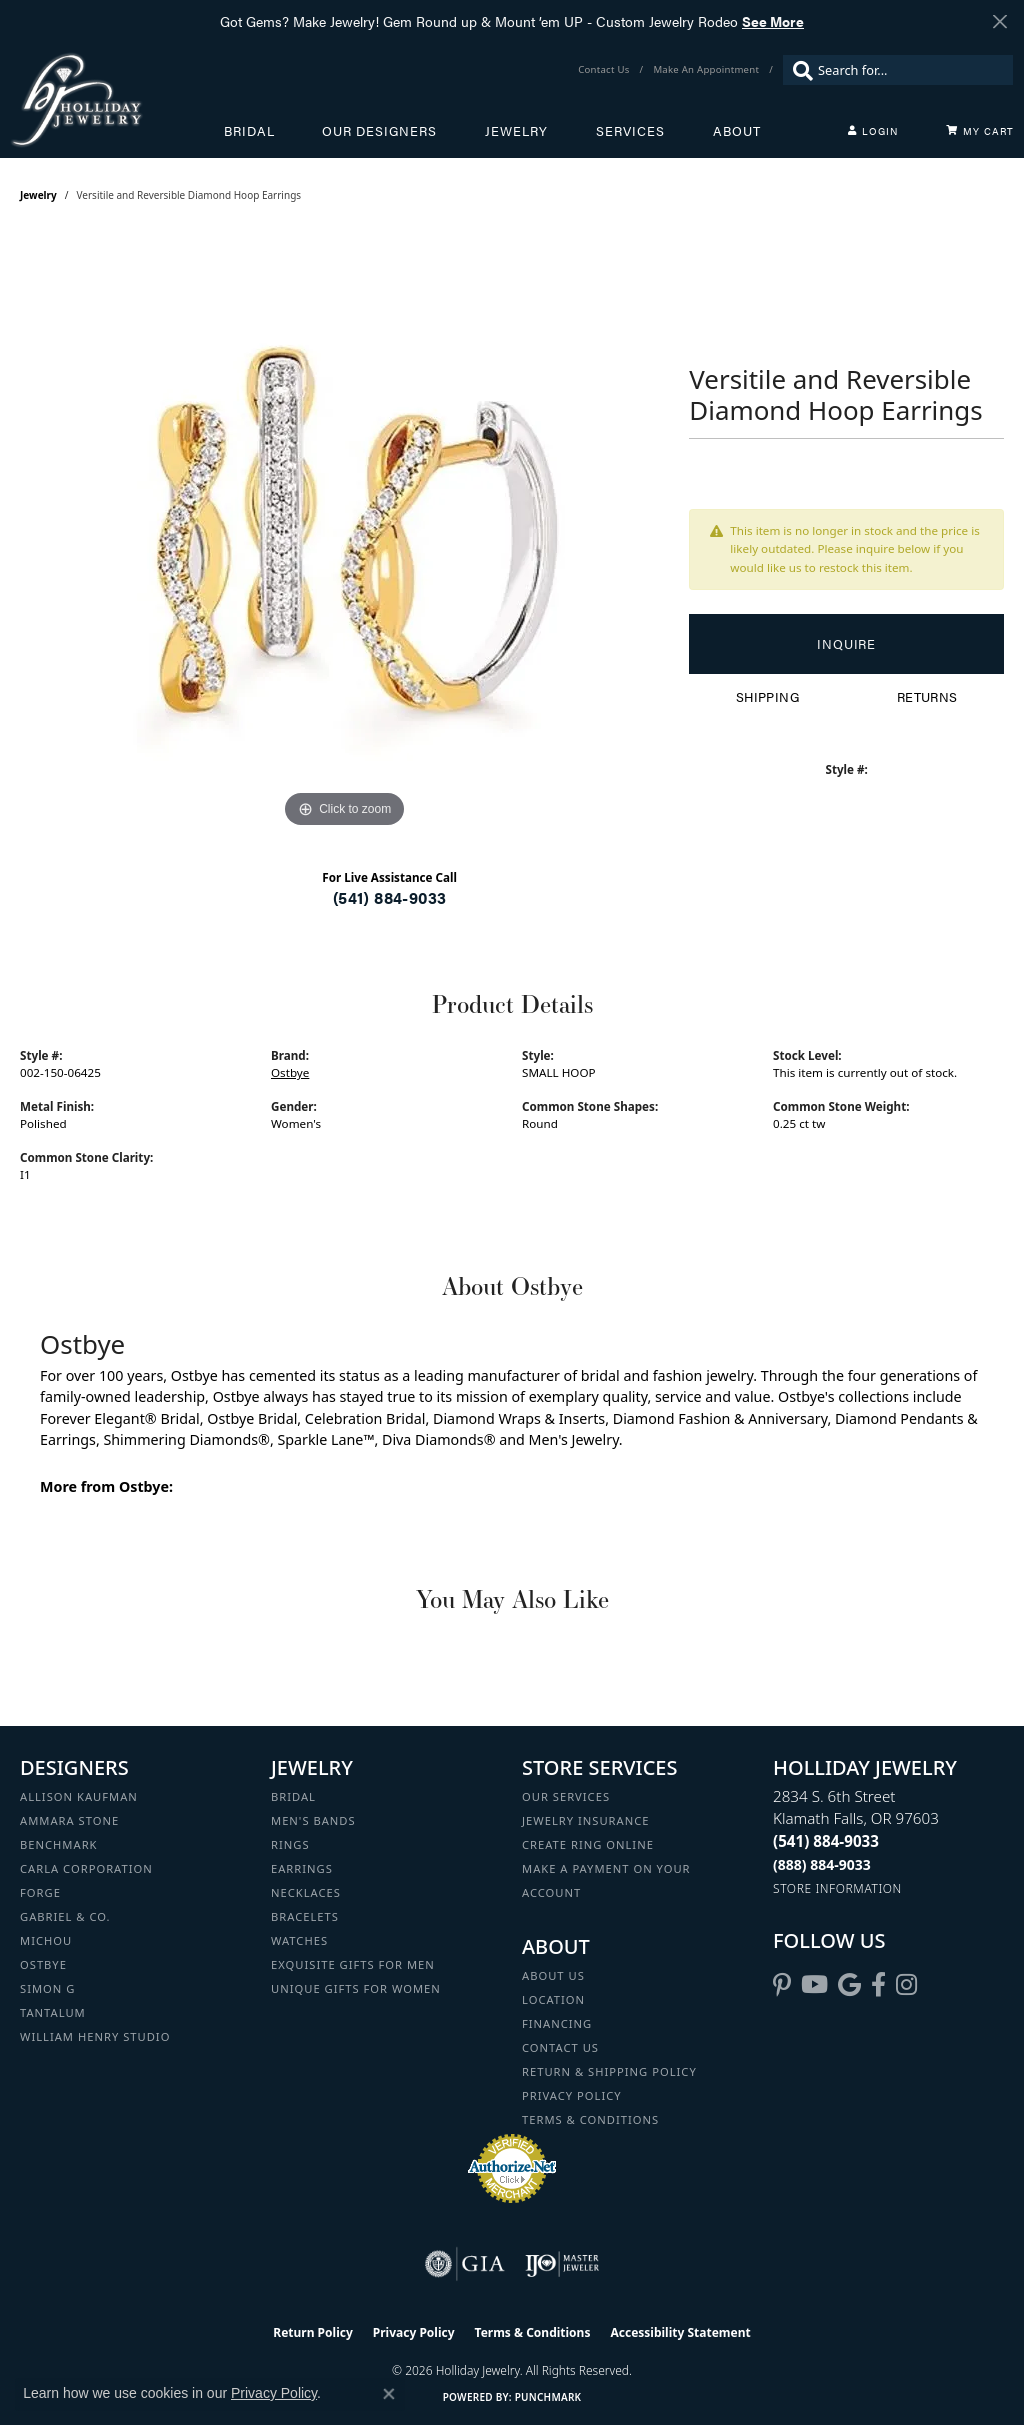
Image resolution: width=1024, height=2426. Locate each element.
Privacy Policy (572, 2095)
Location (553, 1999)
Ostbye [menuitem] (43, 1964)
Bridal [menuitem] (293, 1796)
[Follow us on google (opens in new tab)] (849, 1985)
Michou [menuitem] (46, 1940)
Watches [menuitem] (299, 1940)
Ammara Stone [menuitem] (69, 1820)
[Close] (999, 21)
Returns (927, 697)
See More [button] (773, 21)
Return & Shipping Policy (609, 2071)
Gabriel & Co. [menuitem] (65, 1916)
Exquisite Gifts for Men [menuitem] (353, 1964)
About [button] (737, 131)
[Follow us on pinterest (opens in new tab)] (782, 1985)
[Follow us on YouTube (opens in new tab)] (814, 1985)
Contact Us (560, 2047)
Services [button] (630, 131)
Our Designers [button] (379, 131)
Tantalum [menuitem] (53, 2012)
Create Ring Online (588, 1844)
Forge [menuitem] (40, 1892)
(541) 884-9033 (390, 897)
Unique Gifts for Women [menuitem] (356, 1988)
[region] (345, 533)
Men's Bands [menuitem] (313, 1820)
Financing (557, 2023)
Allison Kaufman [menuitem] (79, 1796)
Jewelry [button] (516, 131)
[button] (873, 131)
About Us (553, 1975)
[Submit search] (798, 70)
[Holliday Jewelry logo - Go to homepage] (117, 99)
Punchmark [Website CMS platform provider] (548, 2397)
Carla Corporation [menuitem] (86, 1868)
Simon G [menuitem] (47, 1988)
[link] (605, 70)
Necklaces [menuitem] (306, 1892)
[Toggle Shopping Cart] (980, 131)
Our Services (566, 1796)
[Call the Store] (826, 1841)
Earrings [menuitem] (302, 1868)
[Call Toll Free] (822, 1864)
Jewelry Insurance (585, 1820)
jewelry (38, 195)
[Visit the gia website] (465, 2264)
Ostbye (290, 1072)
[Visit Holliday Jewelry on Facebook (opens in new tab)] (878, 1985)
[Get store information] (837, 1888)
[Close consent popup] (389, 2394)
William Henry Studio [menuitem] (95, 2036)
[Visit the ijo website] (562, 2264)
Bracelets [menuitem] (305, 1916)
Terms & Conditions (590, 2119)
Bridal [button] (249, 131)
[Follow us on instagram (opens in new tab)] (906, 1985)
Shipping (767, 697)
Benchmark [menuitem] (59, 1844)
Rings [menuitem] (290, 1844)
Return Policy (313, 2332)
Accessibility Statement (680, 2332)
